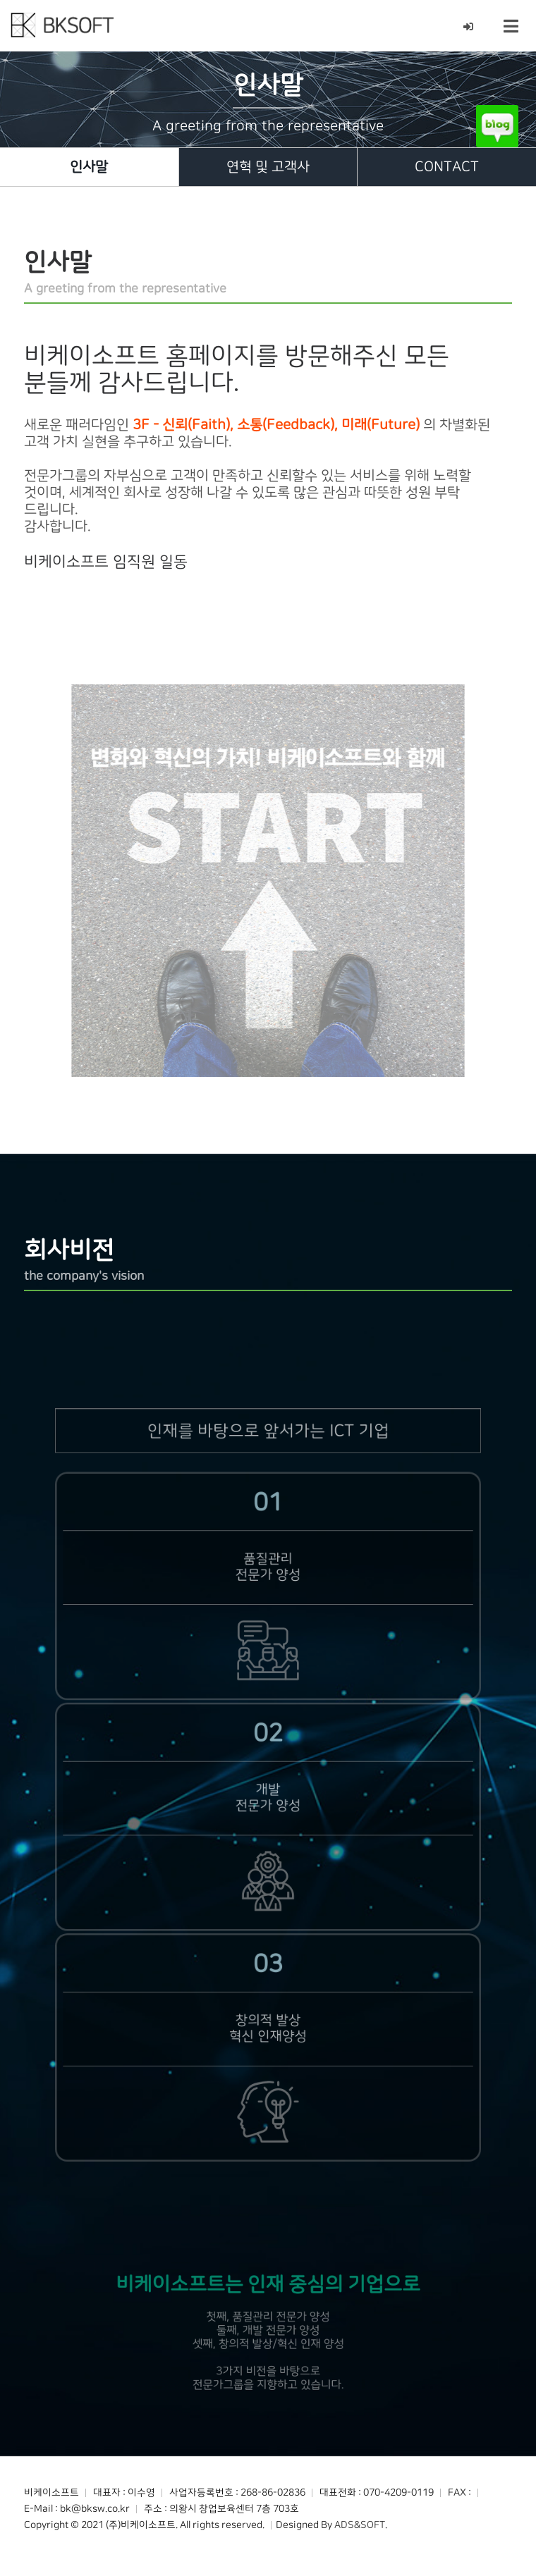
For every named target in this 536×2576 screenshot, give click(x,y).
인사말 (89, 167)
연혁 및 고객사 (268, 167)
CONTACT (447, 167)
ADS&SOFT (359, 2525)
